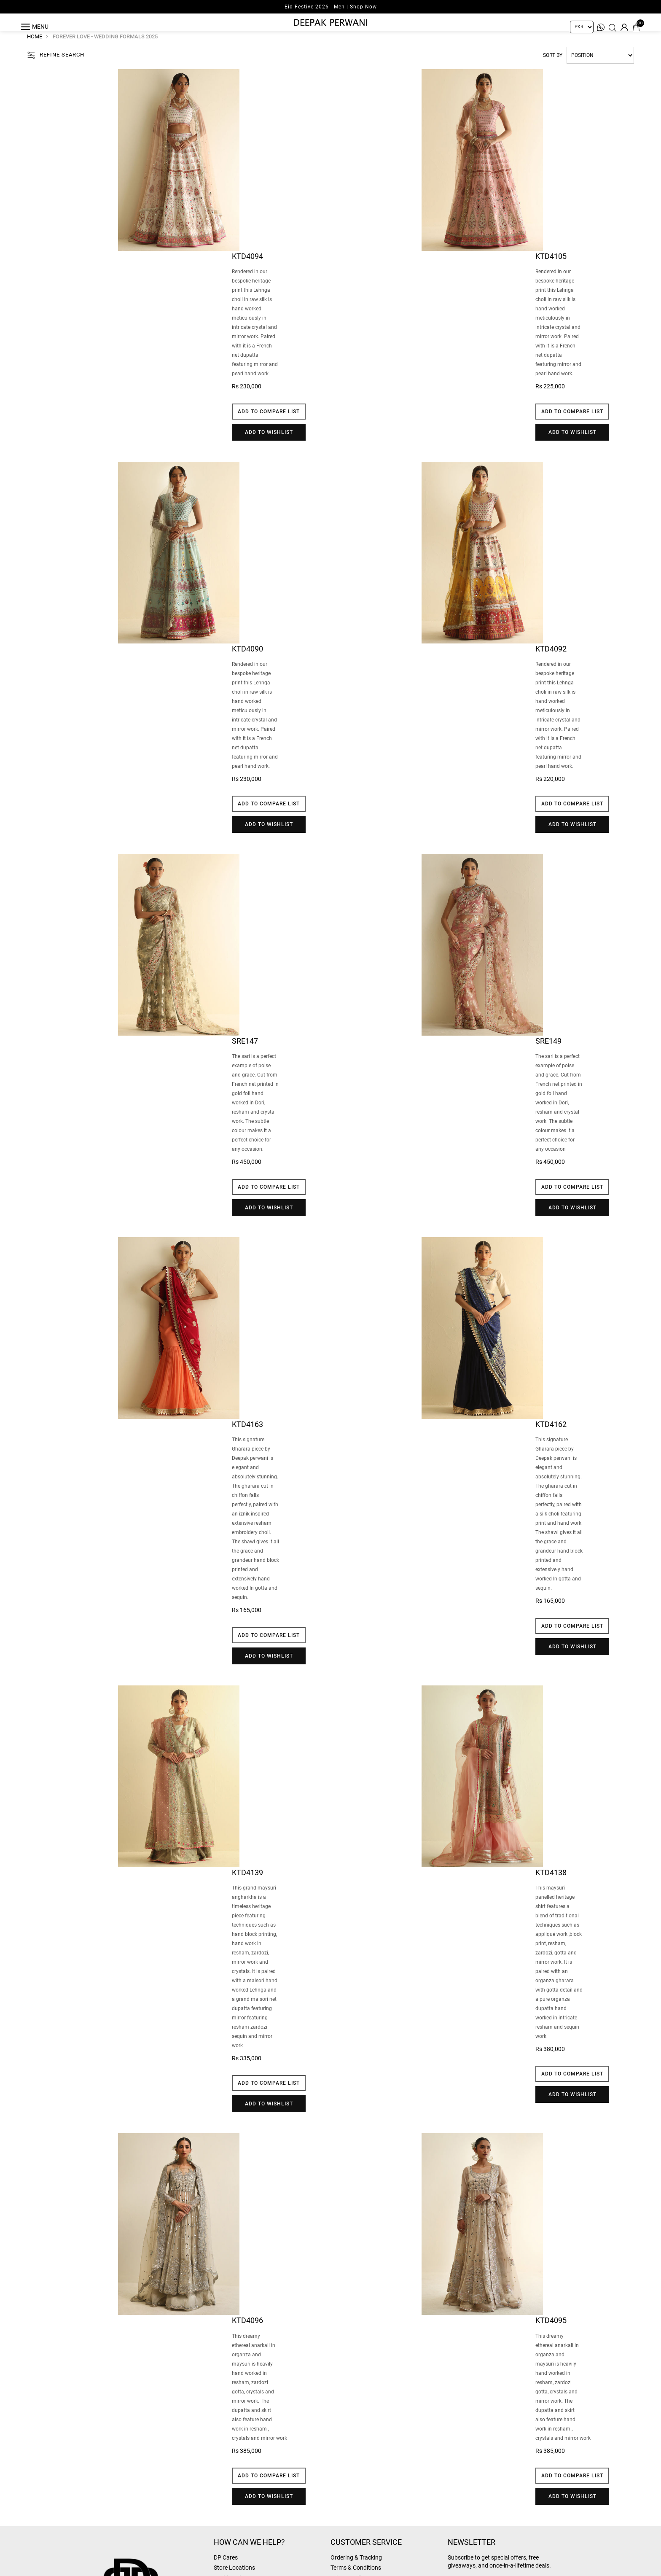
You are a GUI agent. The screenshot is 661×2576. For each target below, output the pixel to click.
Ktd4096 (247, 2334)
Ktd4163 (247, 1438)
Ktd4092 (551, 662)
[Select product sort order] (600, 69)
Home (34, 50)
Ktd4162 (551, 1438)
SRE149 (548, 1054)
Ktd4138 (551, 1886)
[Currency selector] (582, 27)
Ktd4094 (247, 270)
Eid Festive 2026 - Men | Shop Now (331, 7)
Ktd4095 (551, 2334)
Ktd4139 (247, 1886)
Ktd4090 (247, 662)
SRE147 (245, 1054)
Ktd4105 (551, 270)
